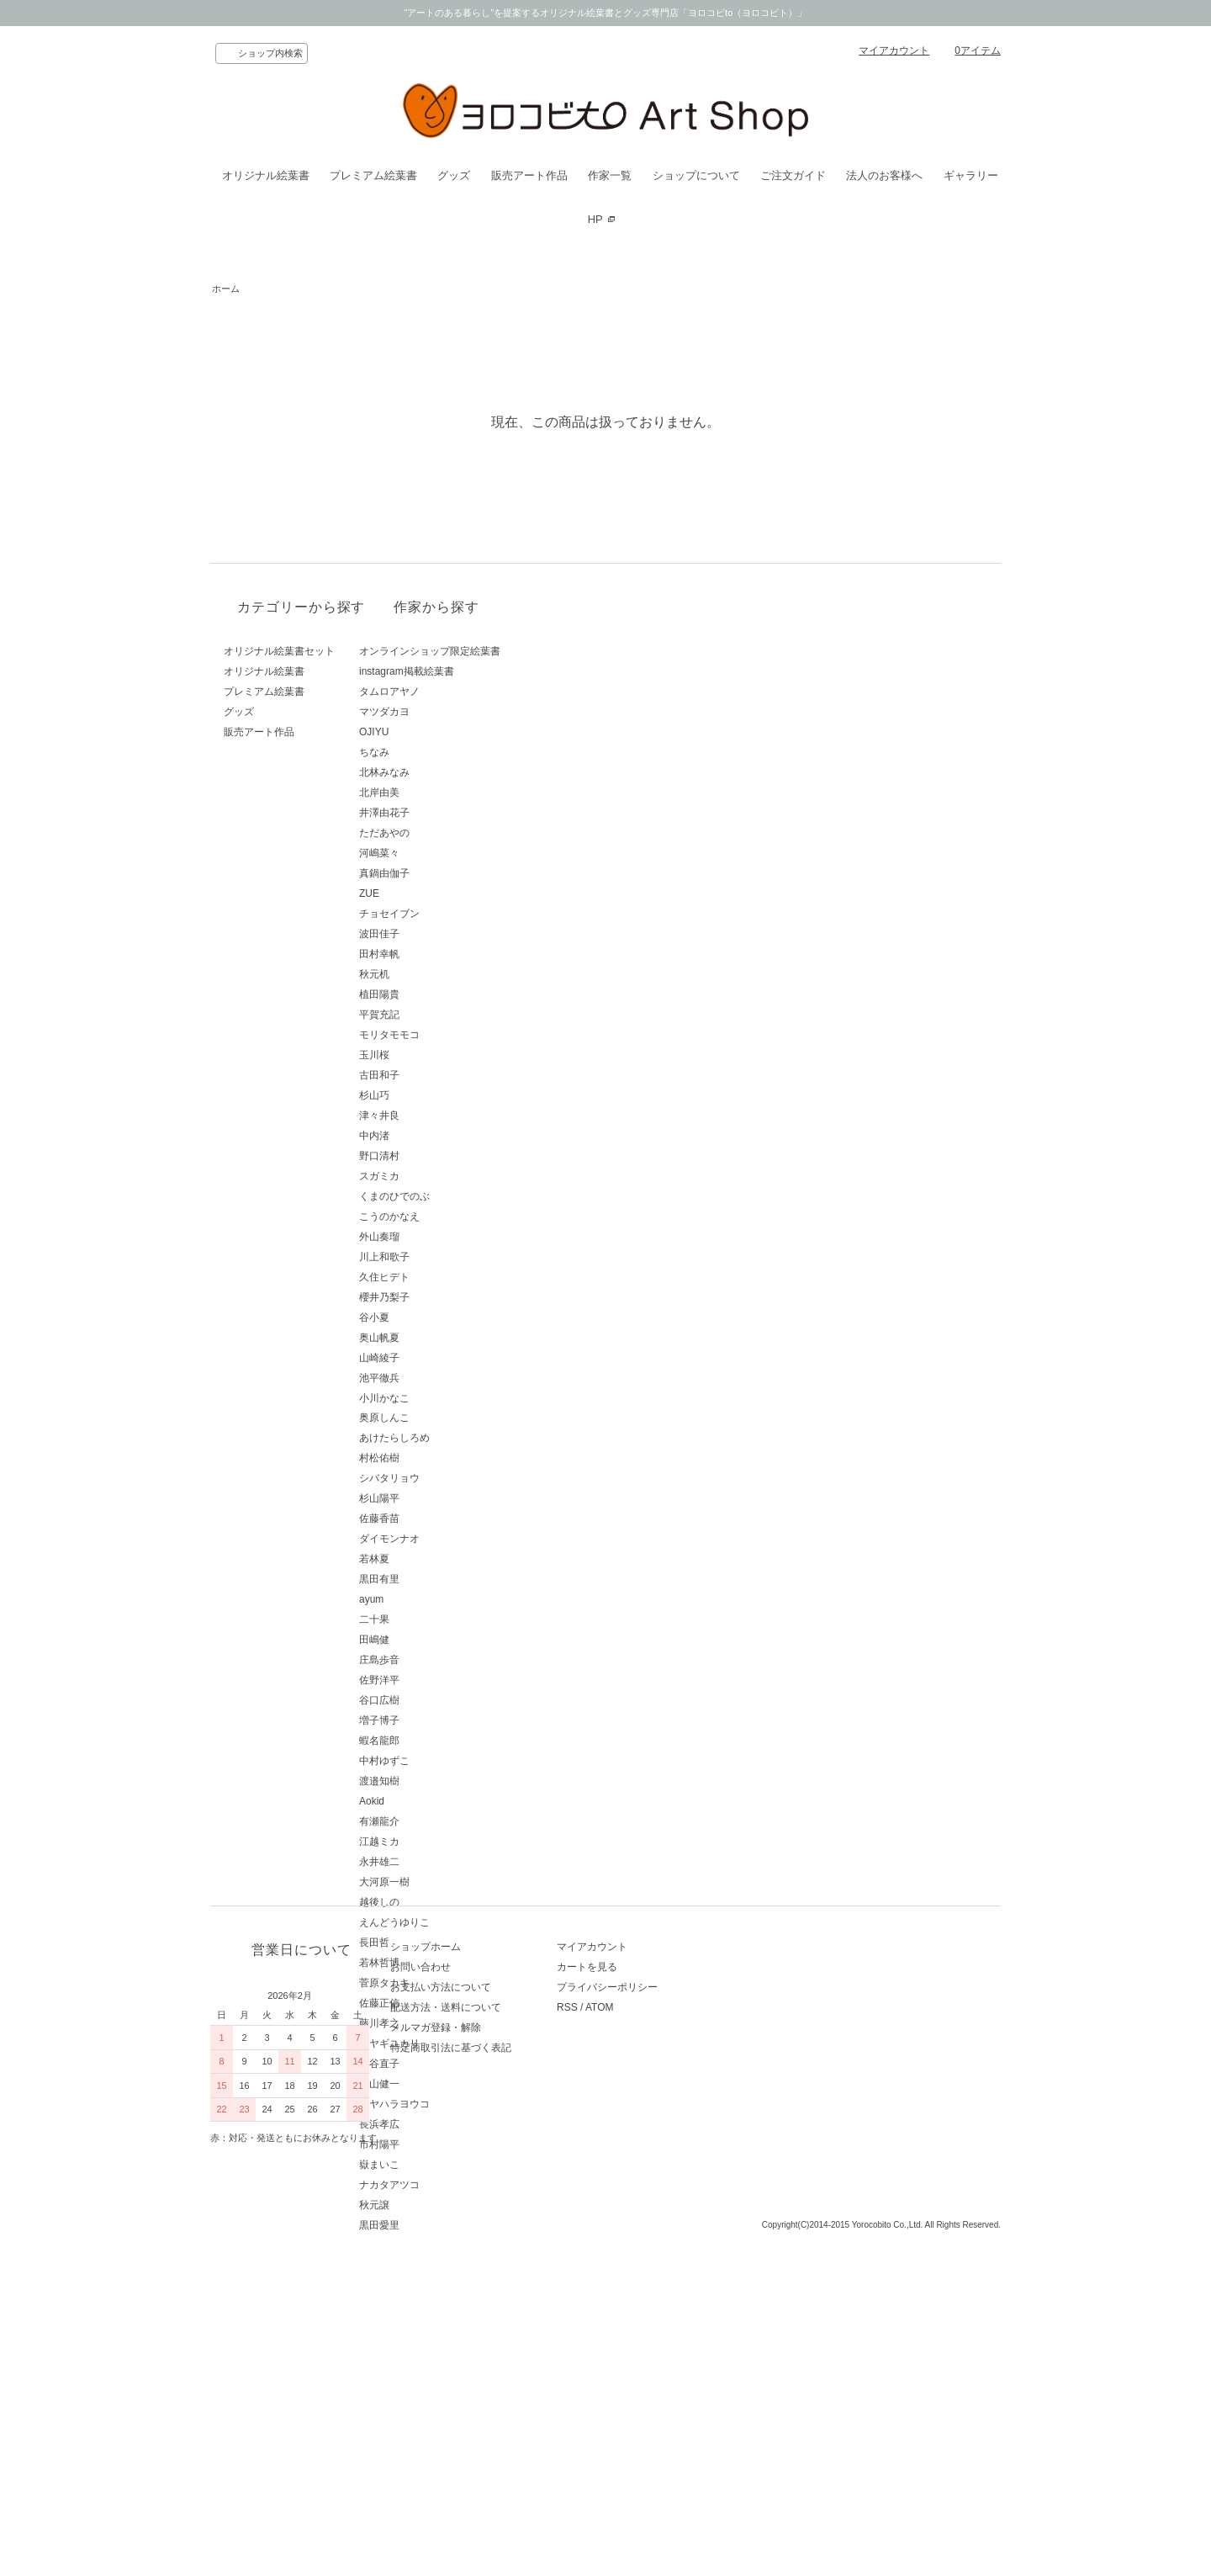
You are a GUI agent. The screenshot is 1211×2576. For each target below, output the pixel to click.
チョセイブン (447, 914)
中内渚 (432, 1136)
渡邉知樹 (437, 1781)
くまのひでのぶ (452, 1196)
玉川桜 (432, 1055)
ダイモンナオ (447, 1539)
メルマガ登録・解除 (462, 2394)
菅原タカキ (442, 1983)
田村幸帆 (437, 954)
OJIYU (432, 732)
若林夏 (432, 1559)
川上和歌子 (442, 1257)
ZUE (427, 893)
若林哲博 (437, 1963)
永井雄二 (437, 1862)
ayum (429, 1599)
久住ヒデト (442, 1277)
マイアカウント (894, 50)
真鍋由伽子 (442, 873)
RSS (621, 2374)
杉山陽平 (437, 1498)
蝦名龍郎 (437, 1740)
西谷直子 (437, 2064)
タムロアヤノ (447, 691)
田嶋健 (432, 1640)
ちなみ (432, 752)
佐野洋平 (437, 1680)
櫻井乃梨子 (442, 1297)
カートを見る (641, 2334)
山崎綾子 (437, 1358)
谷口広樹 (437, 1700)
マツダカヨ (442, 712)
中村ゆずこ (442, 1761)
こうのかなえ (447, 1216)
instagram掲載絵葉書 (464, 671)
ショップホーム (452, 2313)
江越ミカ (437, 1841)
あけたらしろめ (452, 1438)
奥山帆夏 (437, 1338)
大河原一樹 (442, 1882)
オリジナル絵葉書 (265, 175)
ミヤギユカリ (447, 2043)
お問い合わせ (447, 2334)
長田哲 (432, 1942)
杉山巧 (432, 1095)
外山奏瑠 (437, 1237)
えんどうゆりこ (452, 1922)
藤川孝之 (437, 2023)
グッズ (453, 175)
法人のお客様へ (884, 175)
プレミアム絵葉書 (373, 175)
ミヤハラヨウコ (452, 2104)
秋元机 (432, 974)
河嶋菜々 (437, 853)
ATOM (653, 2374)
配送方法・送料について (472, 2374)
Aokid (429, 1801)
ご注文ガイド (793, 175)
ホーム (226, 289)
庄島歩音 (437, 1660)
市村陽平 (437, 2144)
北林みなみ (442, 772)
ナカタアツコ (447, 2185)
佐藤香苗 (437, 1518)
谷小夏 (432, 1317)
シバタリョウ (447, 1478)
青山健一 (437, 2084)
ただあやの (442, 833)
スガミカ (437, 1176)
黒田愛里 (437, 2225)
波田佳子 (437, 934)
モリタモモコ (447, 1035)
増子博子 (437, 1720)
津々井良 (437, 1115)
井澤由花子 (442, 813)
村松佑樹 (437, 1458)
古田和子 (437, 1075)
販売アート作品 (529, 175)
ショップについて (696, 175)
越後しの (437, 1902)
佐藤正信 (437, 2003)
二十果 (432, 1619)
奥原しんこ (442, 1417)
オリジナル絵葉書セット (279, 651)
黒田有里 (437, 1579)
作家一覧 (610, 175)
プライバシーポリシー (661, 2354)
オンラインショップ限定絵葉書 (487, 651)
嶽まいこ (437, 2165)
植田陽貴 (437, 994)
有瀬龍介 (437, 1821)
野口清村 (437, 1156)
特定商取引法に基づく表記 (477, 2414)
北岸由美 (437, 792)
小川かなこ (442, 1398)
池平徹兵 (437, 1378)
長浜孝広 (437, 2124)
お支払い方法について (467, 2354)
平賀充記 (437, 1014)
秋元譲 (432, 2205)
